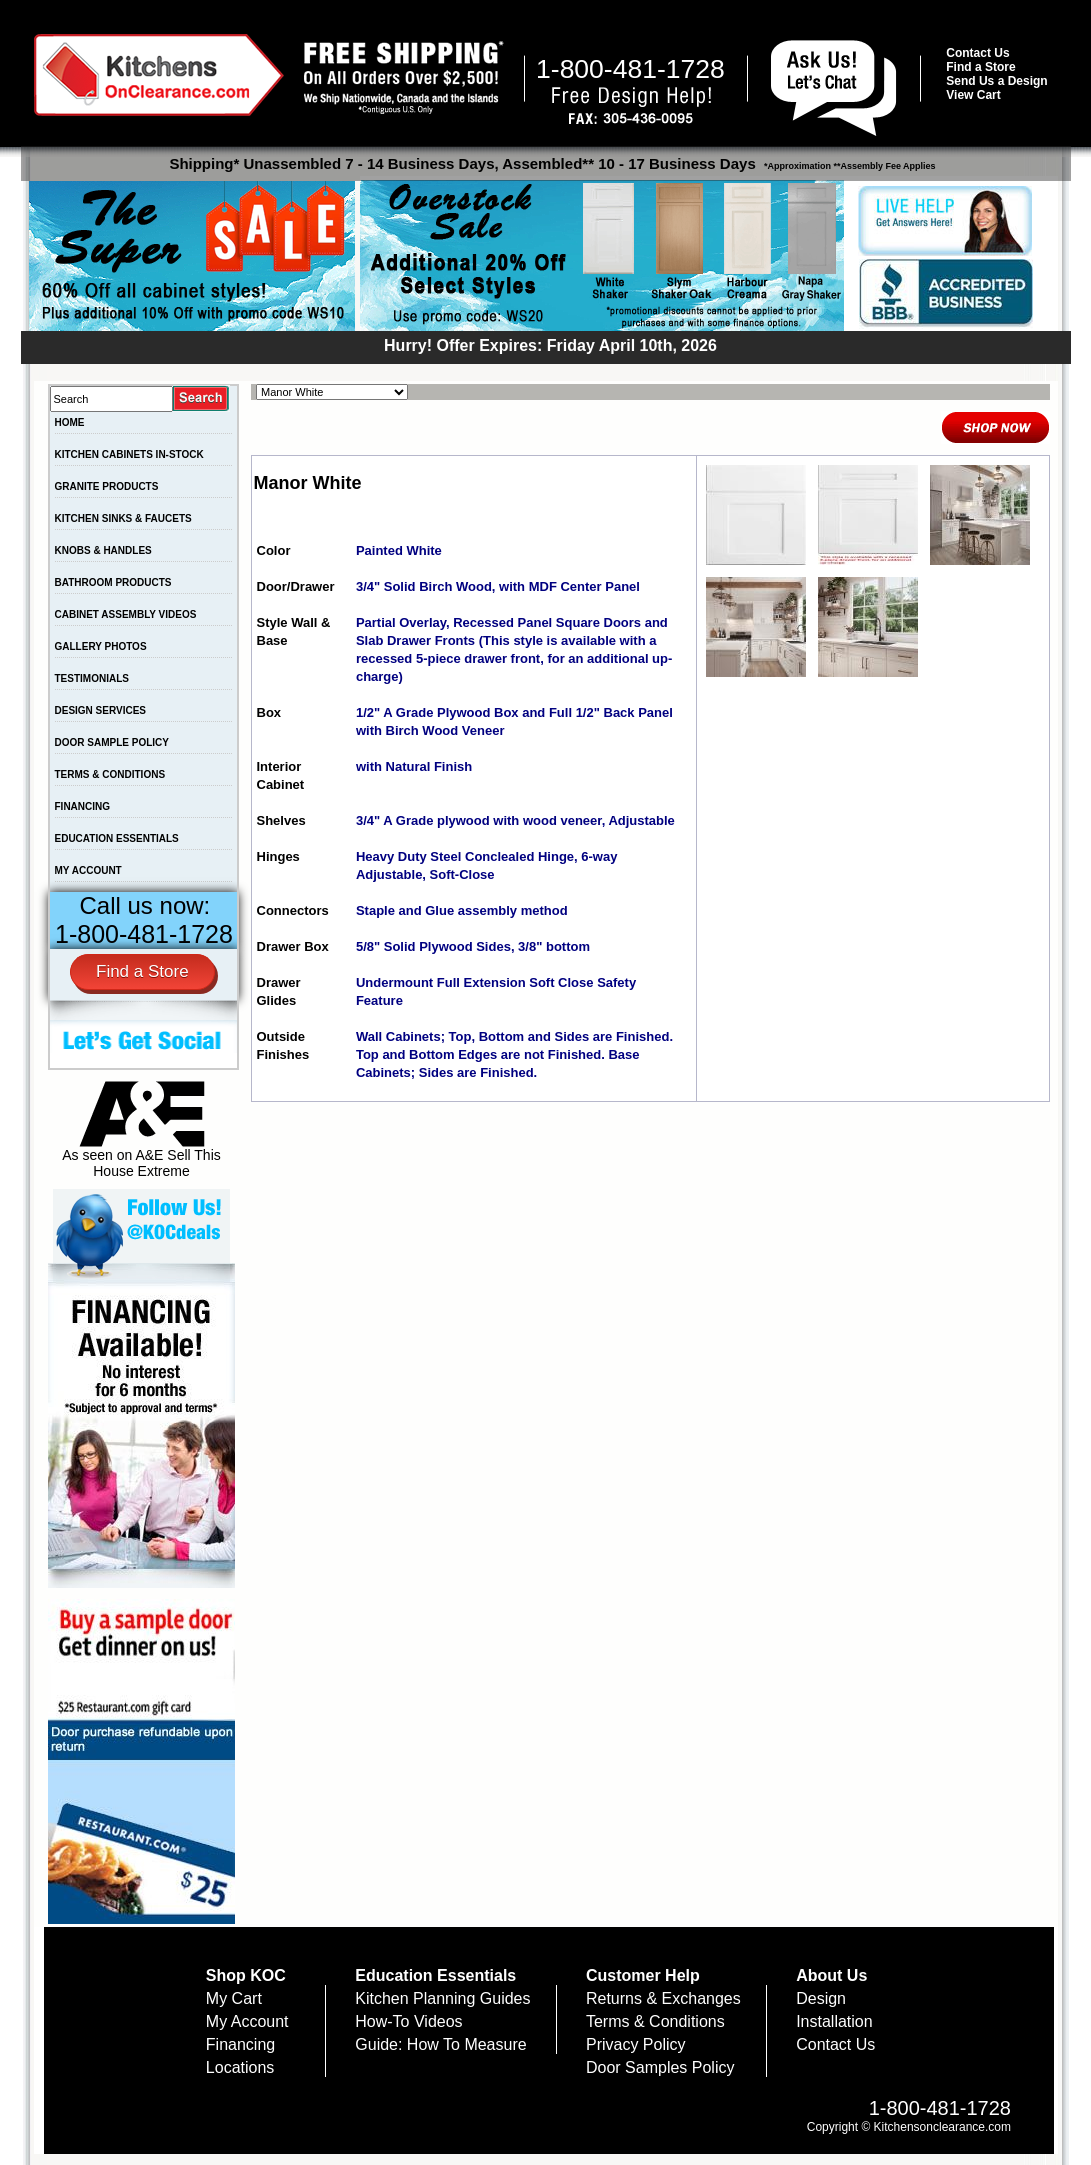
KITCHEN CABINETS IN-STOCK (129, 454)
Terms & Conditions (655, 2021)
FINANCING (83, 806)
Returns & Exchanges (663, 1998)
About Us (831, 1975)
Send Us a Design (996, 81)
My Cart (234, 1998)
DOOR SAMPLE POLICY (112, 742)
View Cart (973, 95)
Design (821, 1998)
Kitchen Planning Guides (442, 1998)
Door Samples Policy (660, 2067)
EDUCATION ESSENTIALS (117, 838)
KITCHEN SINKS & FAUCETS (123, 518)
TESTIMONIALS (92, 678)
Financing (240, 2044)
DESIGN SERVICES (101, 710)
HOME (70, 422)
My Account (247, 2021)
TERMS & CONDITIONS (110, 774)
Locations (240, 2067)
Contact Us (977, 53)
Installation (834, 2021)
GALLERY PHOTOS (101, 646)
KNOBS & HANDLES (103, 550)
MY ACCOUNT (88, 870)
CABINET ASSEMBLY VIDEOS (126, 614)
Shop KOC (246, 1975)
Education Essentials (435, 1975)
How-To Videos (408, 2021)
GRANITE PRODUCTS (107, 486)
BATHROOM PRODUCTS (113, 582)
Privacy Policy (636, 2044)
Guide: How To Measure (440, 2044)
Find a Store (980, 67)
